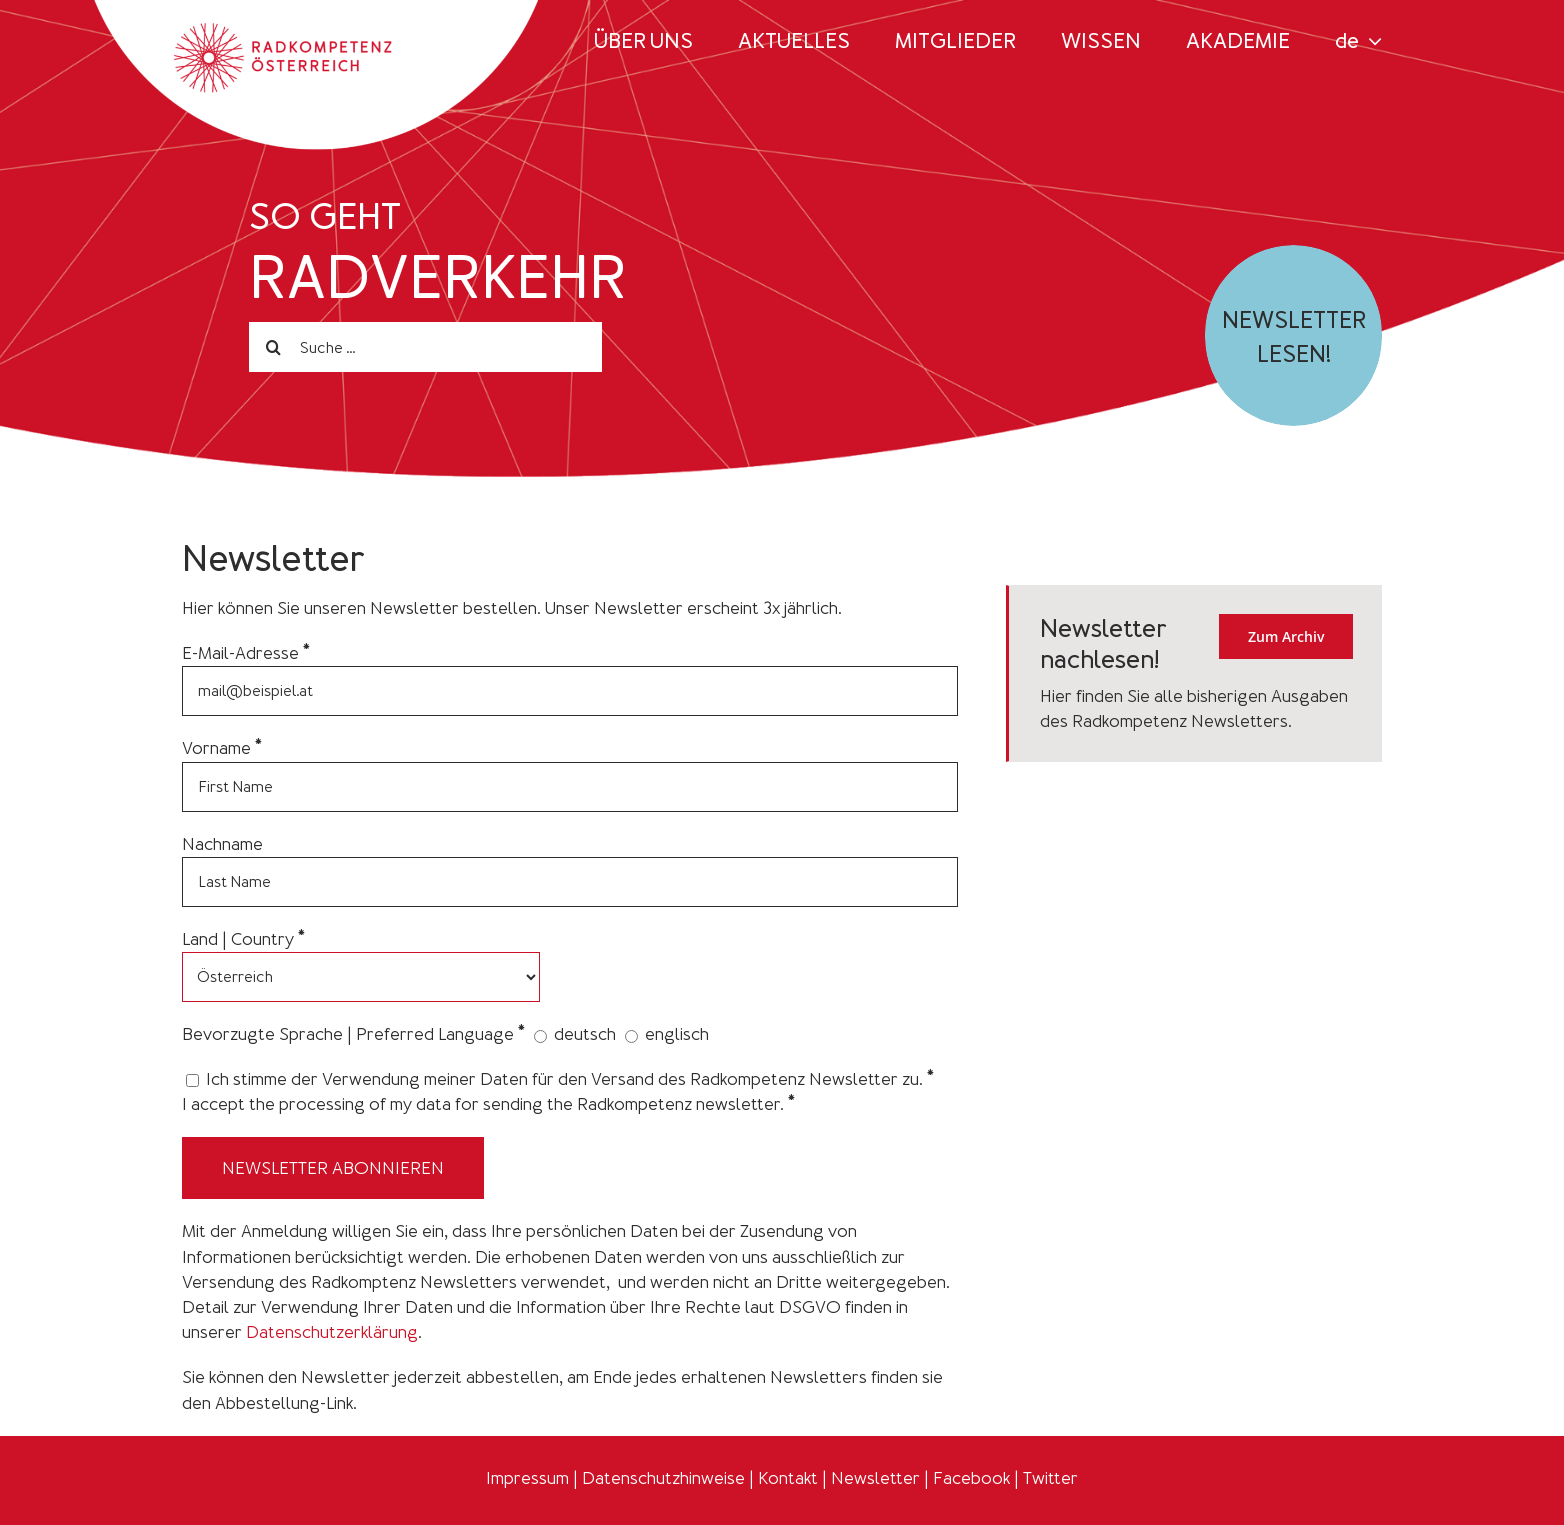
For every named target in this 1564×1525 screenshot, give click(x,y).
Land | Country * (243, 939)
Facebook (971, 1478)
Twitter (1050, 1478)
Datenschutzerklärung (332, 1332)
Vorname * (222, 748)
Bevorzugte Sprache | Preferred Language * (353, 1034)
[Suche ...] (425, 347)
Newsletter (875, 1478)
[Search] (274, 347)
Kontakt (788, 1478)
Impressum (527, 1478)
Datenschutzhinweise (663, 1478)
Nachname (222, 844)
